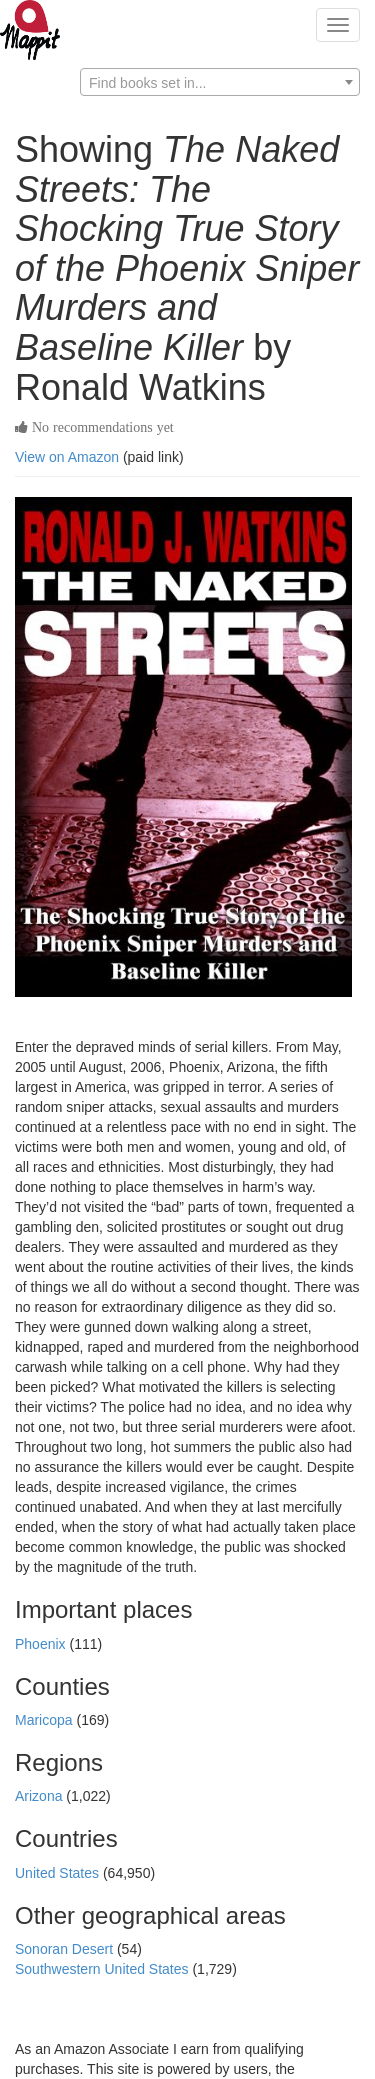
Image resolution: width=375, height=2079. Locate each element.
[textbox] (220, 83)
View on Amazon (67, 457)
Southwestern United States (103, 1969)
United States (59, 1873)
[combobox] (220, 82)
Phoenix (42, 1644)
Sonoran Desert (66, 1949)
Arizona (40, 1796)
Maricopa (45, 1720)
